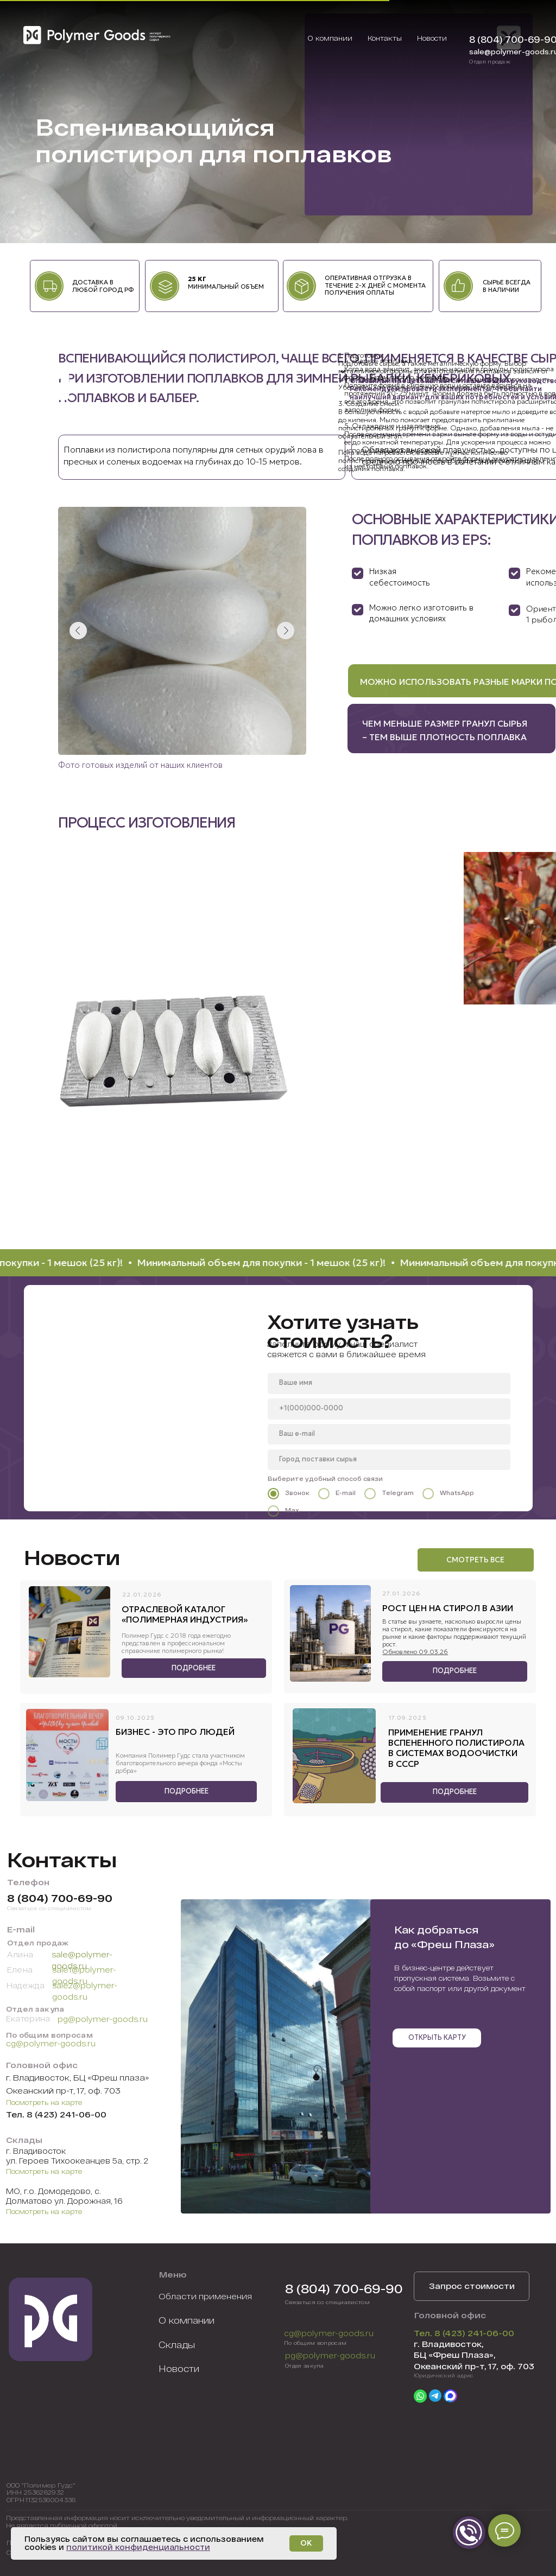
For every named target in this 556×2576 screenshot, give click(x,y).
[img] (98, 35)
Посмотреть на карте (44, 2102)
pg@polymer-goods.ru (103, 2019)
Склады (177, 2344)
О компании (186, 2319)
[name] (389, 1383)
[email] (389, 1434)
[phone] (389, 1408)
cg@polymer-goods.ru (51, 2043)
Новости (179, 2368)
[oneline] (389, 1459)
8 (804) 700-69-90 (59, 1898)
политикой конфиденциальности (138, 2547)
